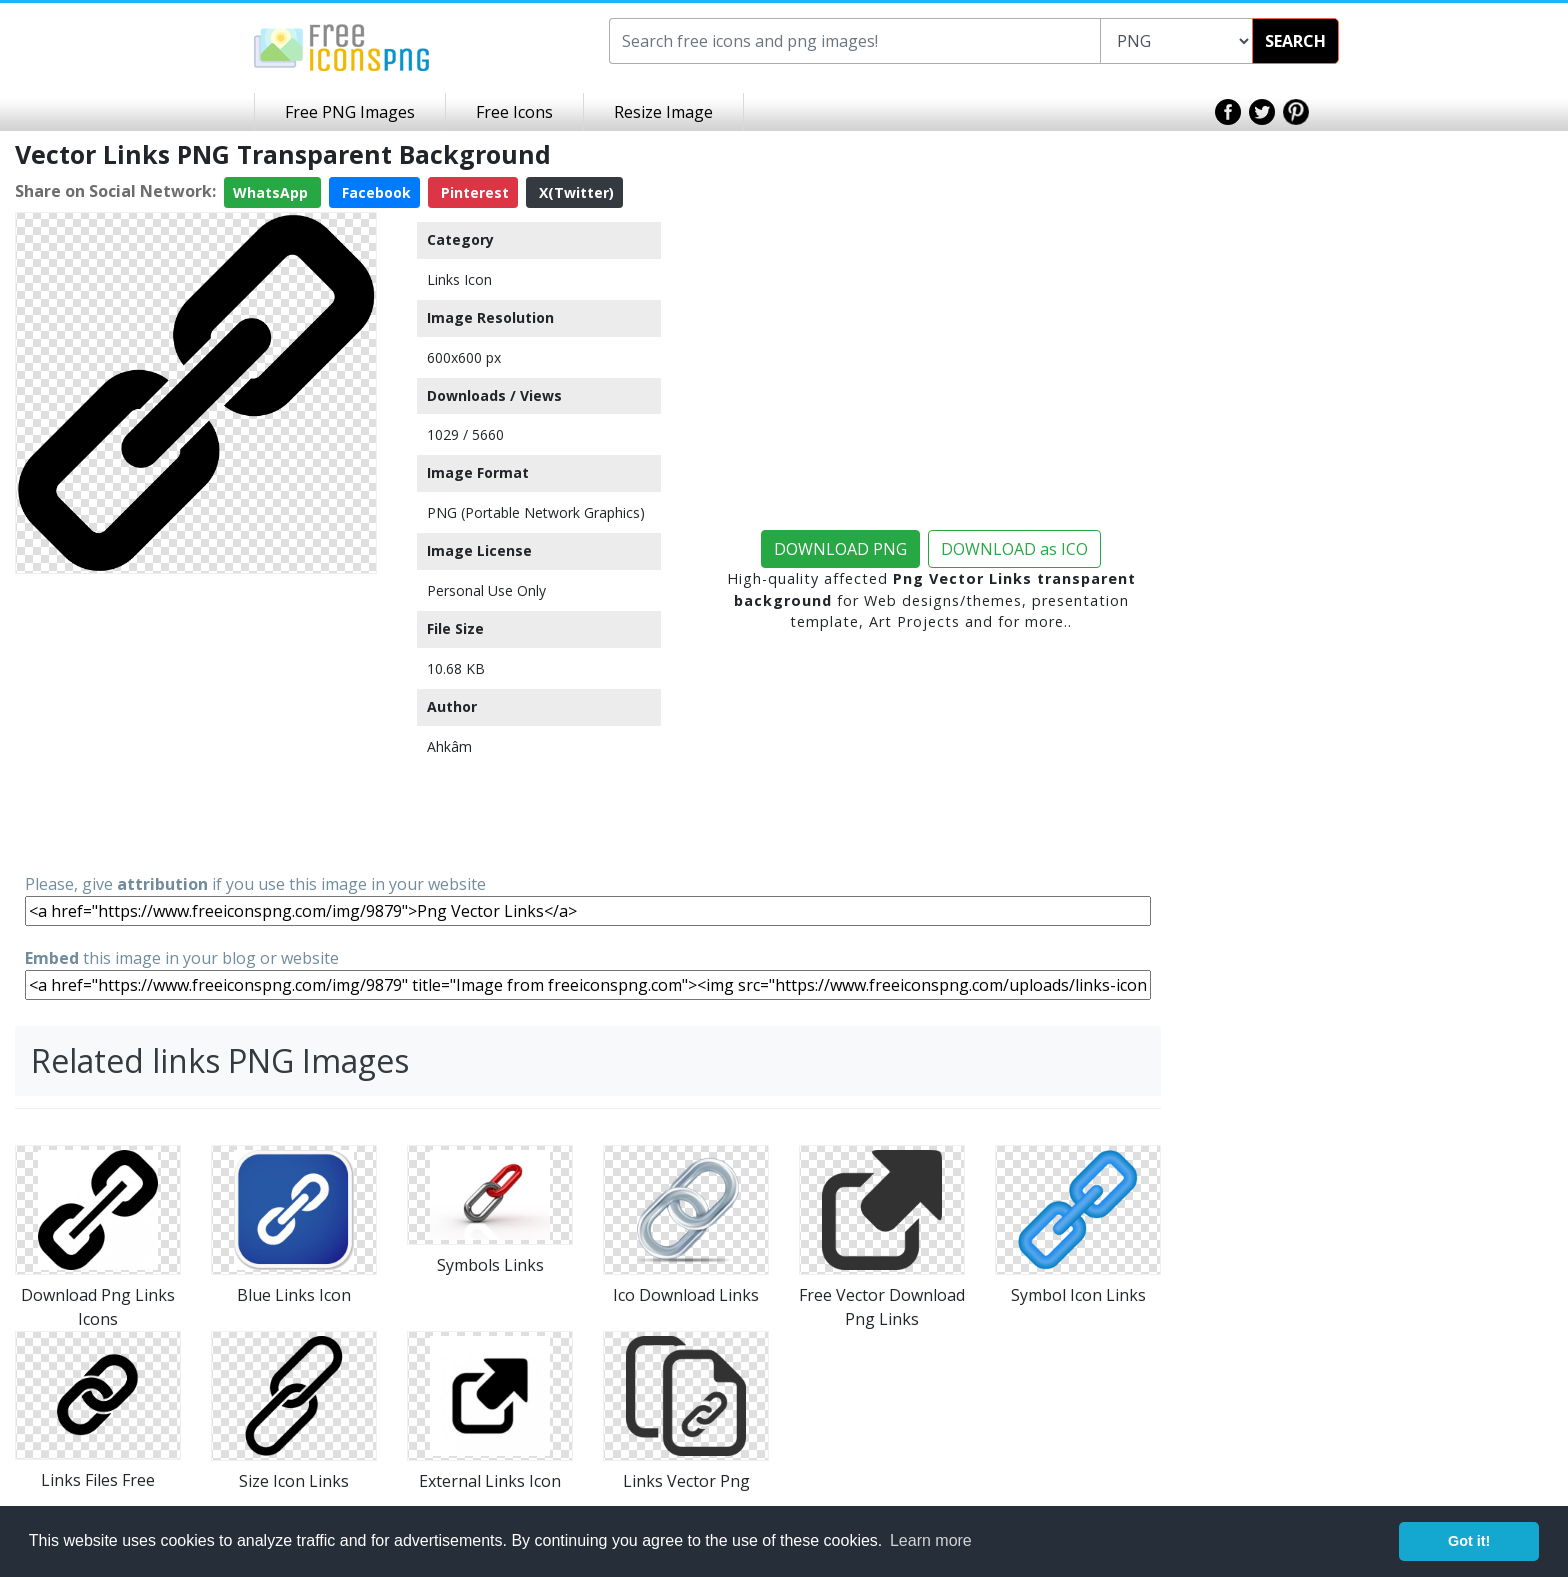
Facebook (374, 192)
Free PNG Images (350, 112)
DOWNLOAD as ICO (1014, 549)
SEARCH (1295, 41)
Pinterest (473, 192)
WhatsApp (272, 192)
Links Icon (459, 279)
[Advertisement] (196, 722)
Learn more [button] (931, 1540)
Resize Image (663, 112)
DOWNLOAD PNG (840, 549)
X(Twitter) (574, 192)
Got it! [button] (1469, 1541)
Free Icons (514, 112)
